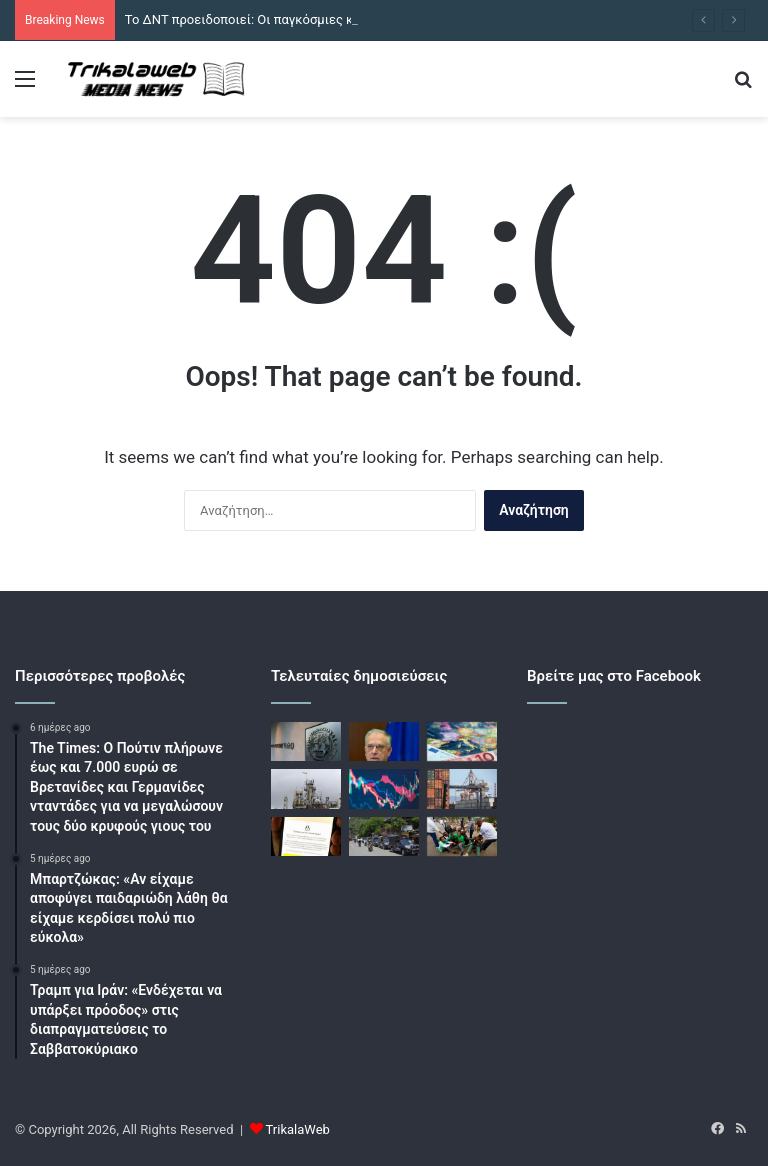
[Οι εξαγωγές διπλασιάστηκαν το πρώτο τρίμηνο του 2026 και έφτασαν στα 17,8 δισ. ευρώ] (462, 788)
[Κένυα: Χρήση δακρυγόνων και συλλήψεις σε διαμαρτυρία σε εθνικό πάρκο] (462, 836)
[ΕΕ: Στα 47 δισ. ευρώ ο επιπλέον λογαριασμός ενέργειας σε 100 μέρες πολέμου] (462, 741)
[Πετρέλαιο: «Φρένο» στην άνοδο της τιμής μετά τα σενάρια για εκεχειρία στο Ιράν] (306, 788)
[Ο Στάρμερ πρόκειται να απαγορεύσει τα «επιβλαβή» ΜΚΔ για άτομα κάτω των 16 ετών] (306, 836)
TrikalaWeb (298, 1129)
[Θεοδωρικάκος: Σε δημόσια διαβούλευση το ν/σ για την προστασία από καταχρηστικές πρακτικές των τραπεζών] (384, 741)
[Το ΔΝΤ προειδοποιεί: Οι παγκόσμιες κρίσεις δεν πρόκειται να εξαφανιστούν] (306, 741)
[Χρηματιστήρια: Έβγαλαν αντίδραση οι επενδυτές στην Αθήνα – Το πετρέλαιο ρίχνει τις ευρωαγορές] (384, 788)
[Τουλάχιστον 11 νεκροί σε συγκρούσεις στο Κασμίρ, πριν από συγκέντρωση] (384, 836)
